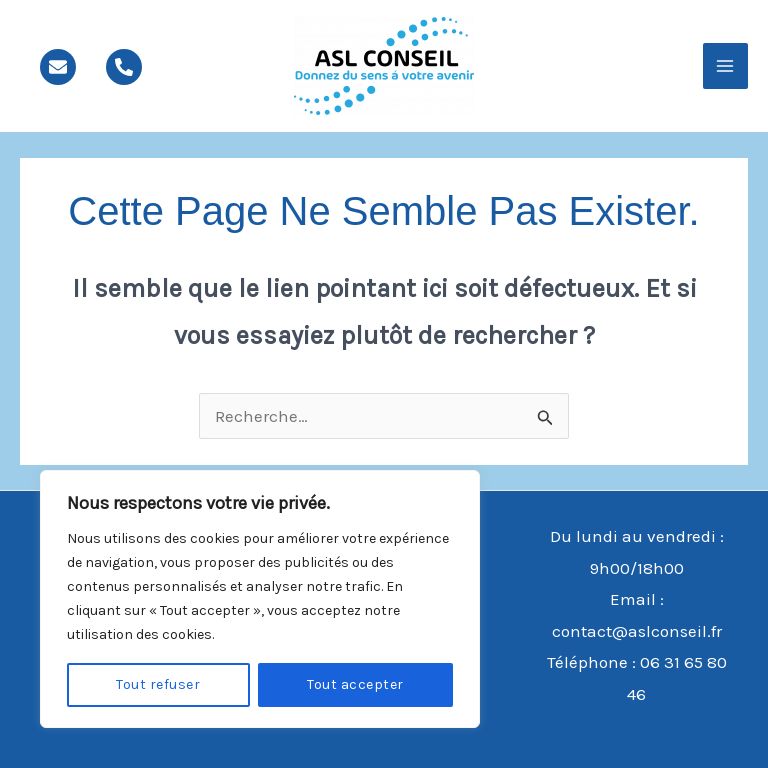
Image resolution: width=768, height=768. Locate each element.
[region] (260, 599)
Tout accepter (355, 684)
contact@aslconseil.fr (637, 631)
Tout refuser (158, 684)
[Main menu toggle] (726, 66)
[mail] (58, 67)
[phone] (124, 67)
